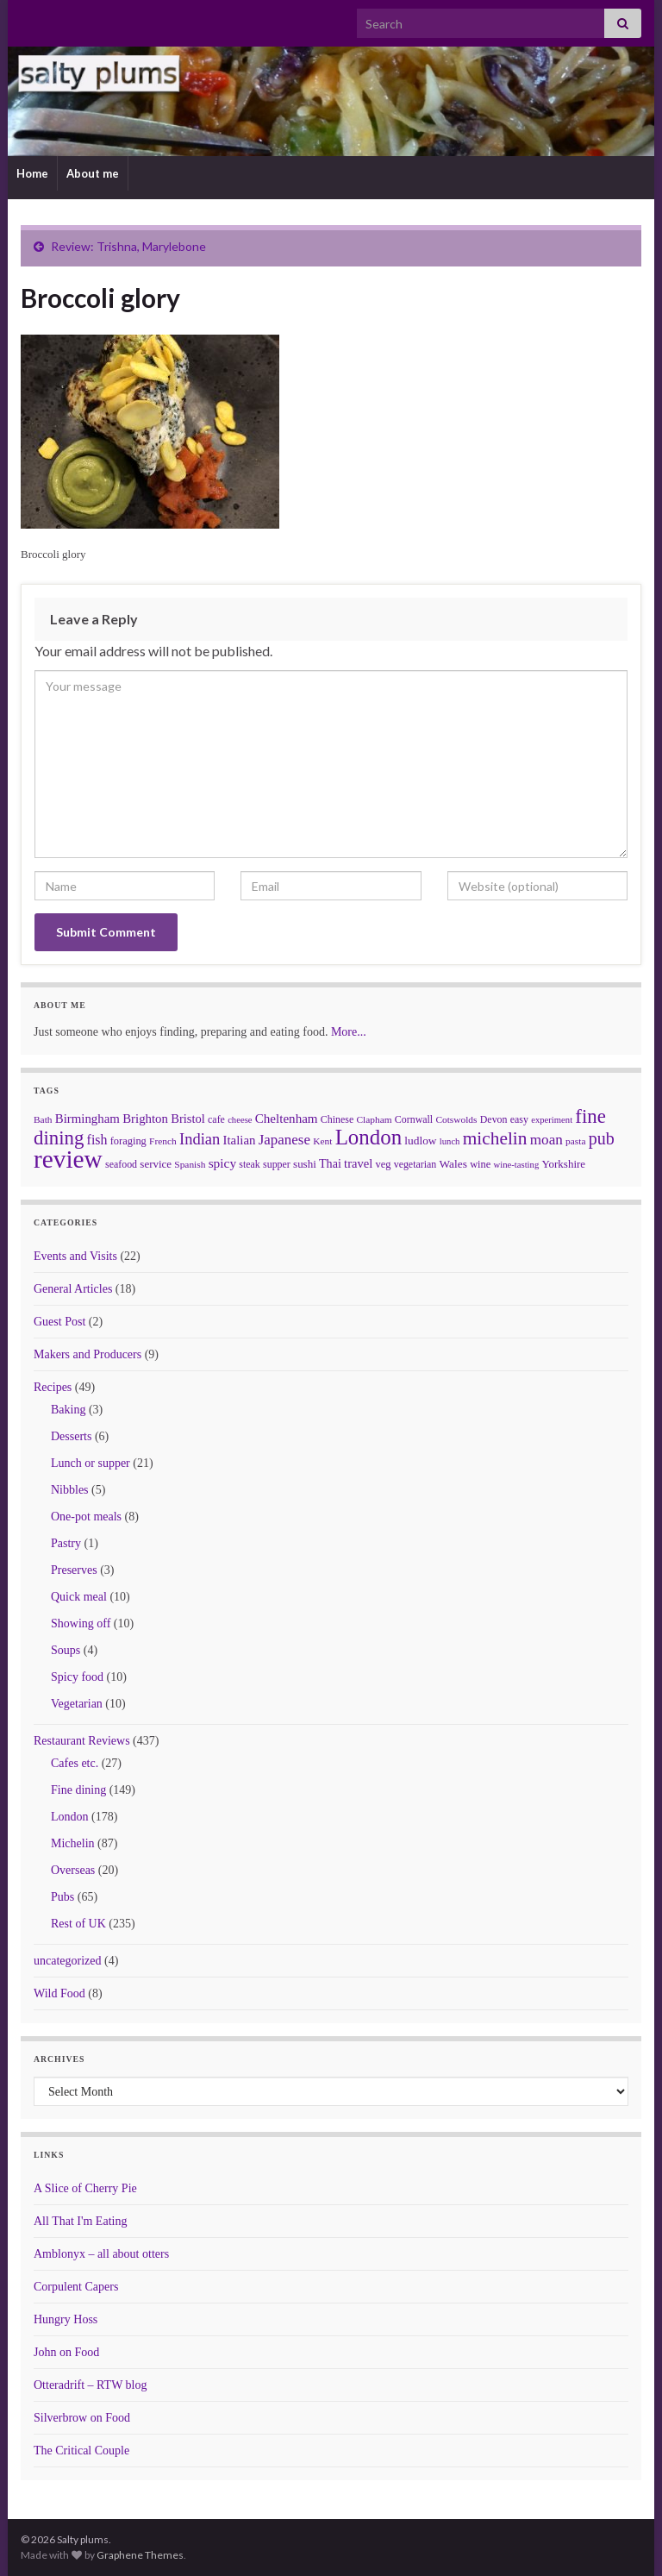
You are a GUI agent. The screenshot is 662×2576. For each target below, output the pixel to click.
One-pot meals (86, 1516)
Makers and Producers (87, 1354)
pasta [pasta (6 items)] (575, 1141)
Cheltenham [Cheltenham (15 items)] (286, 1118)
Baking (68, 1409)
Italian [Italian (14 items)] (239, 1140)
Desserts (71, 1436)
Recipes (53, 1387)
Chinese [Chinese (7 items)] (337, 1119)
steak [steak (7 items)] (249, 1164)
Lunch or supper (90, 1463)
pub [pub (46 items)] (602, 1138)
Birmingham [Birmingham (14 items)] (87, 1118)
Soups (65, 1650)
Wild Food (59, 1993)
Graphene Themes (140, 2554)
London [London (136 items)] (368, 1137)
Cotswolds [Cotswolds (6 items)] (456, 1119)
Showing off (80, 1623)
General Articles (73, 1288)
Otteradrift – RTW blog (90, 2385)
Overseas (73, 1870)
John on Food (66, 2352)
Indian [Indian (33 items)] (199, 1139)
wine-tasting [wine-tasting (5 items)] (517, 1164)
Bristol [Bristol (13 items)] (188, 1118)
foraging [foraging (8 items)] (128, 1141)
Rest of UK (78, 1923)
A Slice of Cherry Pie (85, 2188)
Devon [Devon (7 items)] (494, 1119)
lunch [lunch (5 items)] (450, 1141)
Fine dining (78, 1789)
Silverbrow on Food (82, 2417)
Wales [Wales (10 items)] (453, 1163)
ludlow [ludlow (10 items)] (420, 1140)
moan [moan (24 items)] (546, 1139)
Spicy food (77, 1676)
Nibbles (70, 1489)
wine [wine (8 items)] (480, 1164)
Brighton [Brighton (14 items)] (145, 1118)
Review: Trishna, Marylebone (128, 246)
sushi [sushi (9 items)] (304, 1163)
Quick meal (79, 1596)
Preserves (74, 1570)
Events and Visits (75, 1256)
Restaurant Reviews (82, 1740)
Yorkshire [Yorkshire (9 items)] (564, 1163)
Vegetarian (77, 1703)
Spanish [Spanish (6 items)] (189, 1164)
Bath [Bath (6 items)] (43, 1119)
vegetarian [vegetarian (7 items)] (415, 1164)
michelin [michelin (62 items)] (495, 1138)
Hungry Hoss (65, 2319)
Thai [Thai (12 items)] (330, 1163)
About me (92, 173)
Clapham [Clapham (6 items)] (373, 1119)
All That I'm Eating (80, 2221)
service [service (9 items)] (156, 1163)
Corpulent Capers (76, 2286)
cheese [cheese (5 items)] (240, 1120)
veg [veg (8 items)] (382, 1164)
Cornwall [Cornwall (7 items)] (414, 1119)
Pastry (66, 1543)
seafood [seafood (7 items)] (121, 1164)
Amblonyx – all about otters (101, 2253)
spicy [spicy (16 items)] (222, 1163)
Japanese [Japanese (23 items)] (284, 1139)
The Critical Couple (81, 2450)
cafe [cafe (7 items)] (216, 1119)
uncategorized (68, 1960)
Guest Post (59, 1321)
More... (348, 1031)
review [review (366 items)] (68, 1159)
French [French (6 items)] (163, 1141)
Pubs (62, 1896)
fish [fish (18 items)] (97, 1139)
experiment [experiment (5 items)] (551, 1120)
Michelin (73, 1843)
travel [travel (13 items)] (358, 1163)
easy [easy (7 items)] (519, 1119)
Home (32, 173)
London (70, 1816)
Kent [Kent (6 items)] (322, 1141)
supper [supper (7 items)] (276, 1164)
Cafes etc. (74, 1763)
